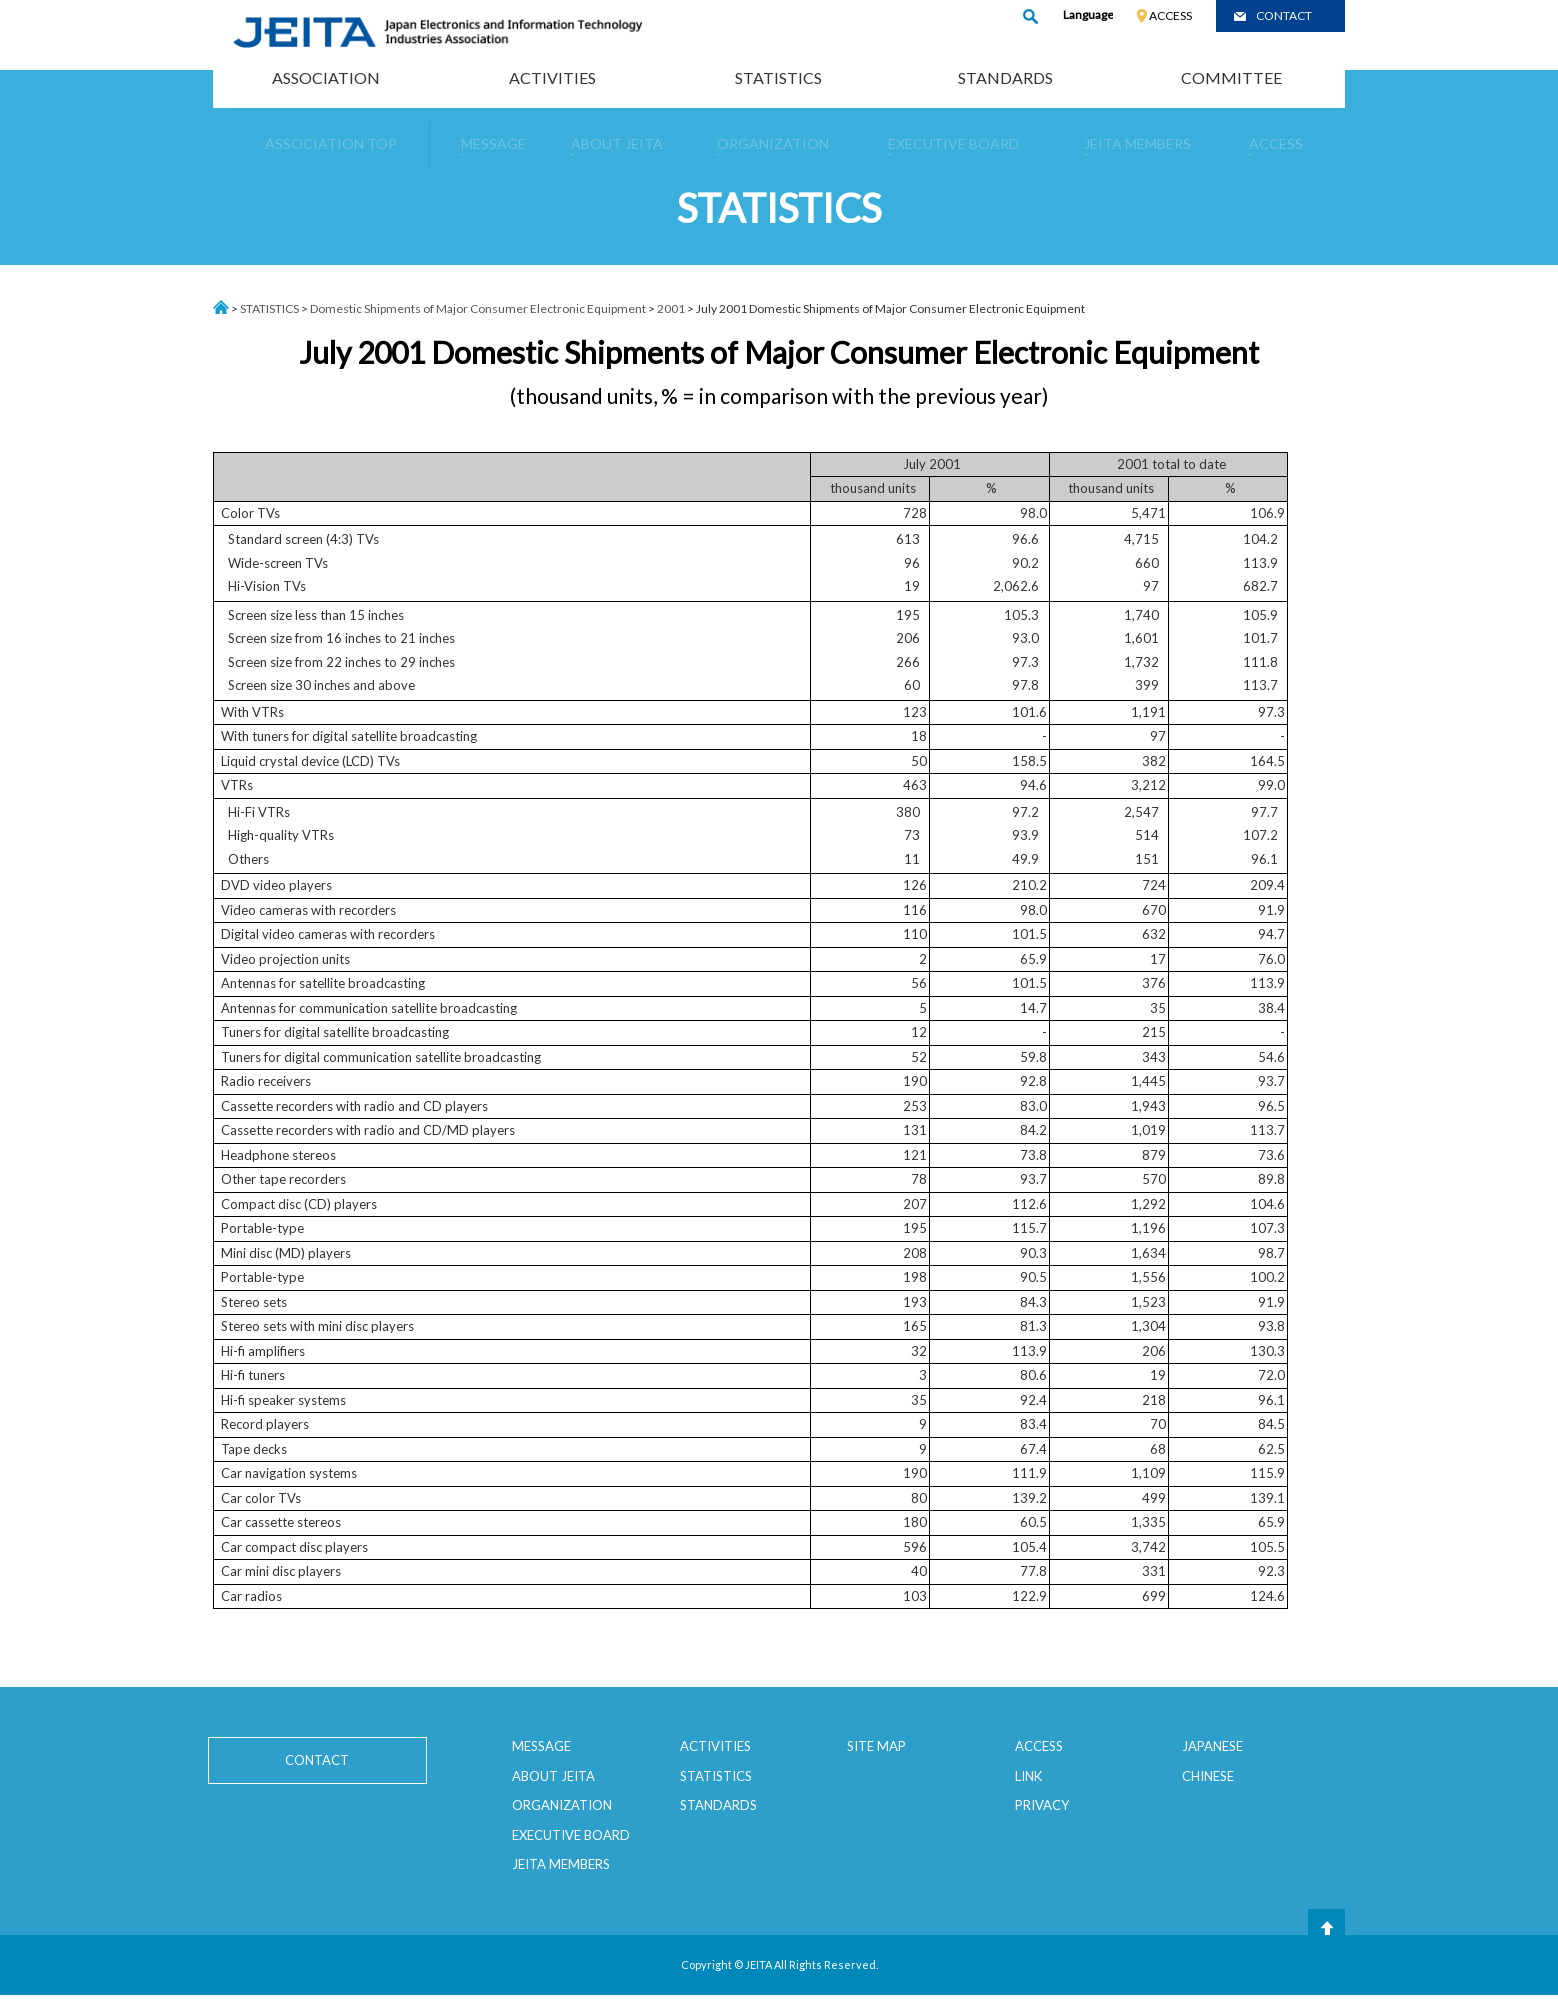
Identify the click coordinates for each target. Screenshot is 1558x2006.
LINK (1028, 1776)
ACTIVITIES (552, 77)
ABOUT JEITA (553, 1776)
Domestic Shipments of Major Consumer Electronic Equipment (478, 308)
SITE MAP (876, 1746)
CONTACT (1284, 15)
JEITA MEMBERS (561, 1864)
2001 (671, 308)
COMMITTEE (1231, 77)
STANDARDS (1005, 77)
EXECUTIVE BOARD (571, 1835)
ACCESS (1170, 15)
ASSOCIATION (326, 77)
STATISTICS (778, 77)
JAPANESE (1212, 1746)
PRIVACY (1042, 1805)
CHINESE (1208, 1776)
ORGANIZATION (562, 1805)
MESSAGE (541, 1746)
